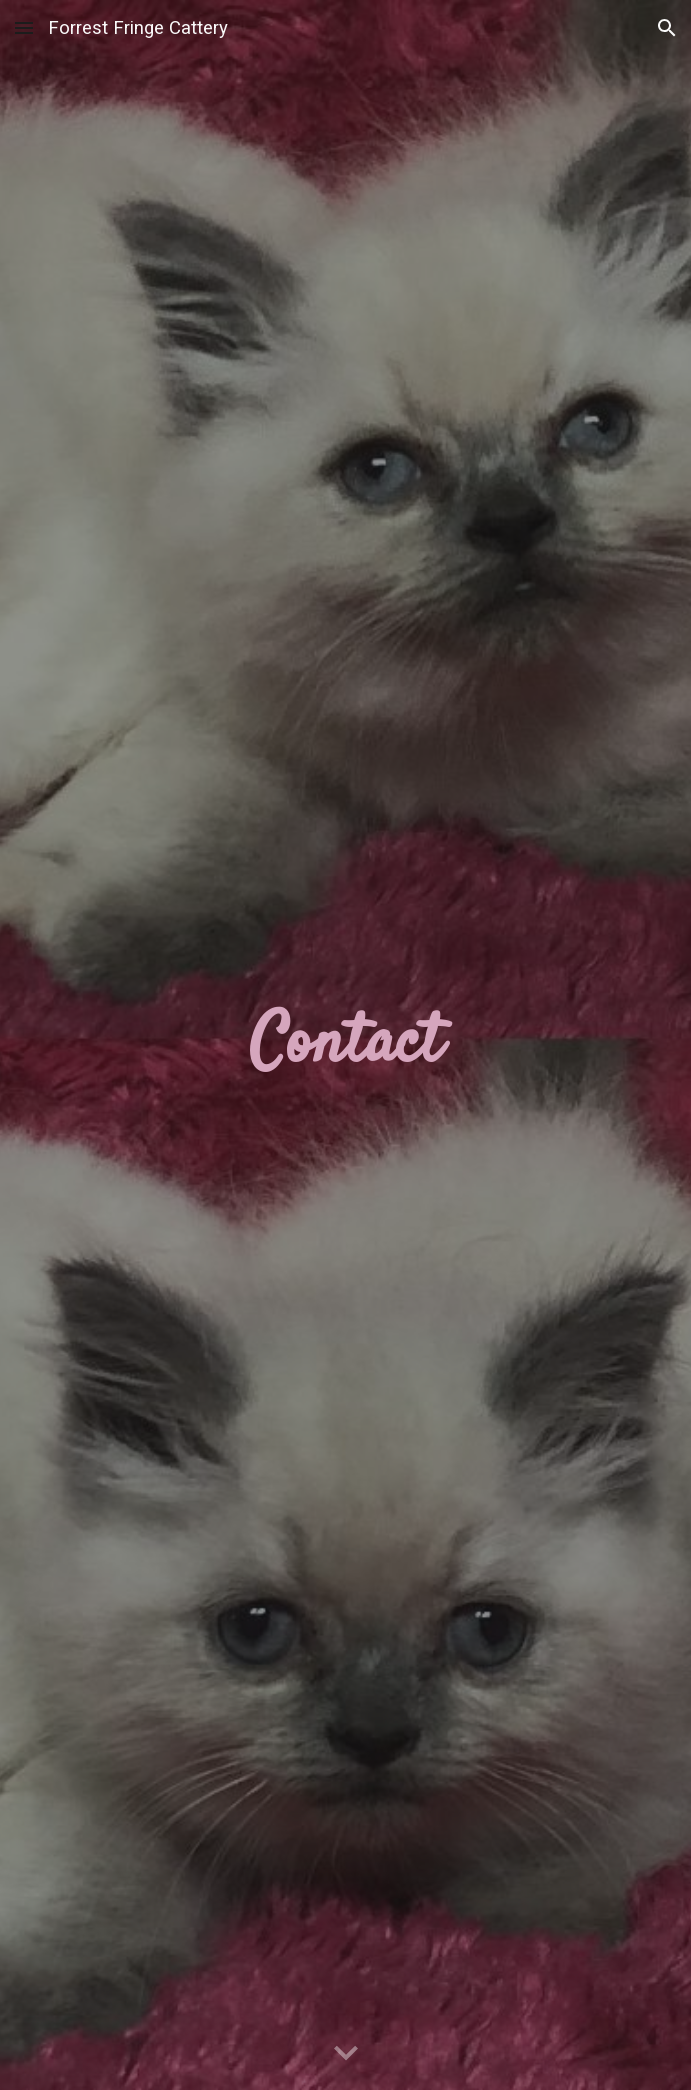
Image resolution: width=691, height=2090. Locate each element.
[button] (24, 27)
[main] (345, 1045)
